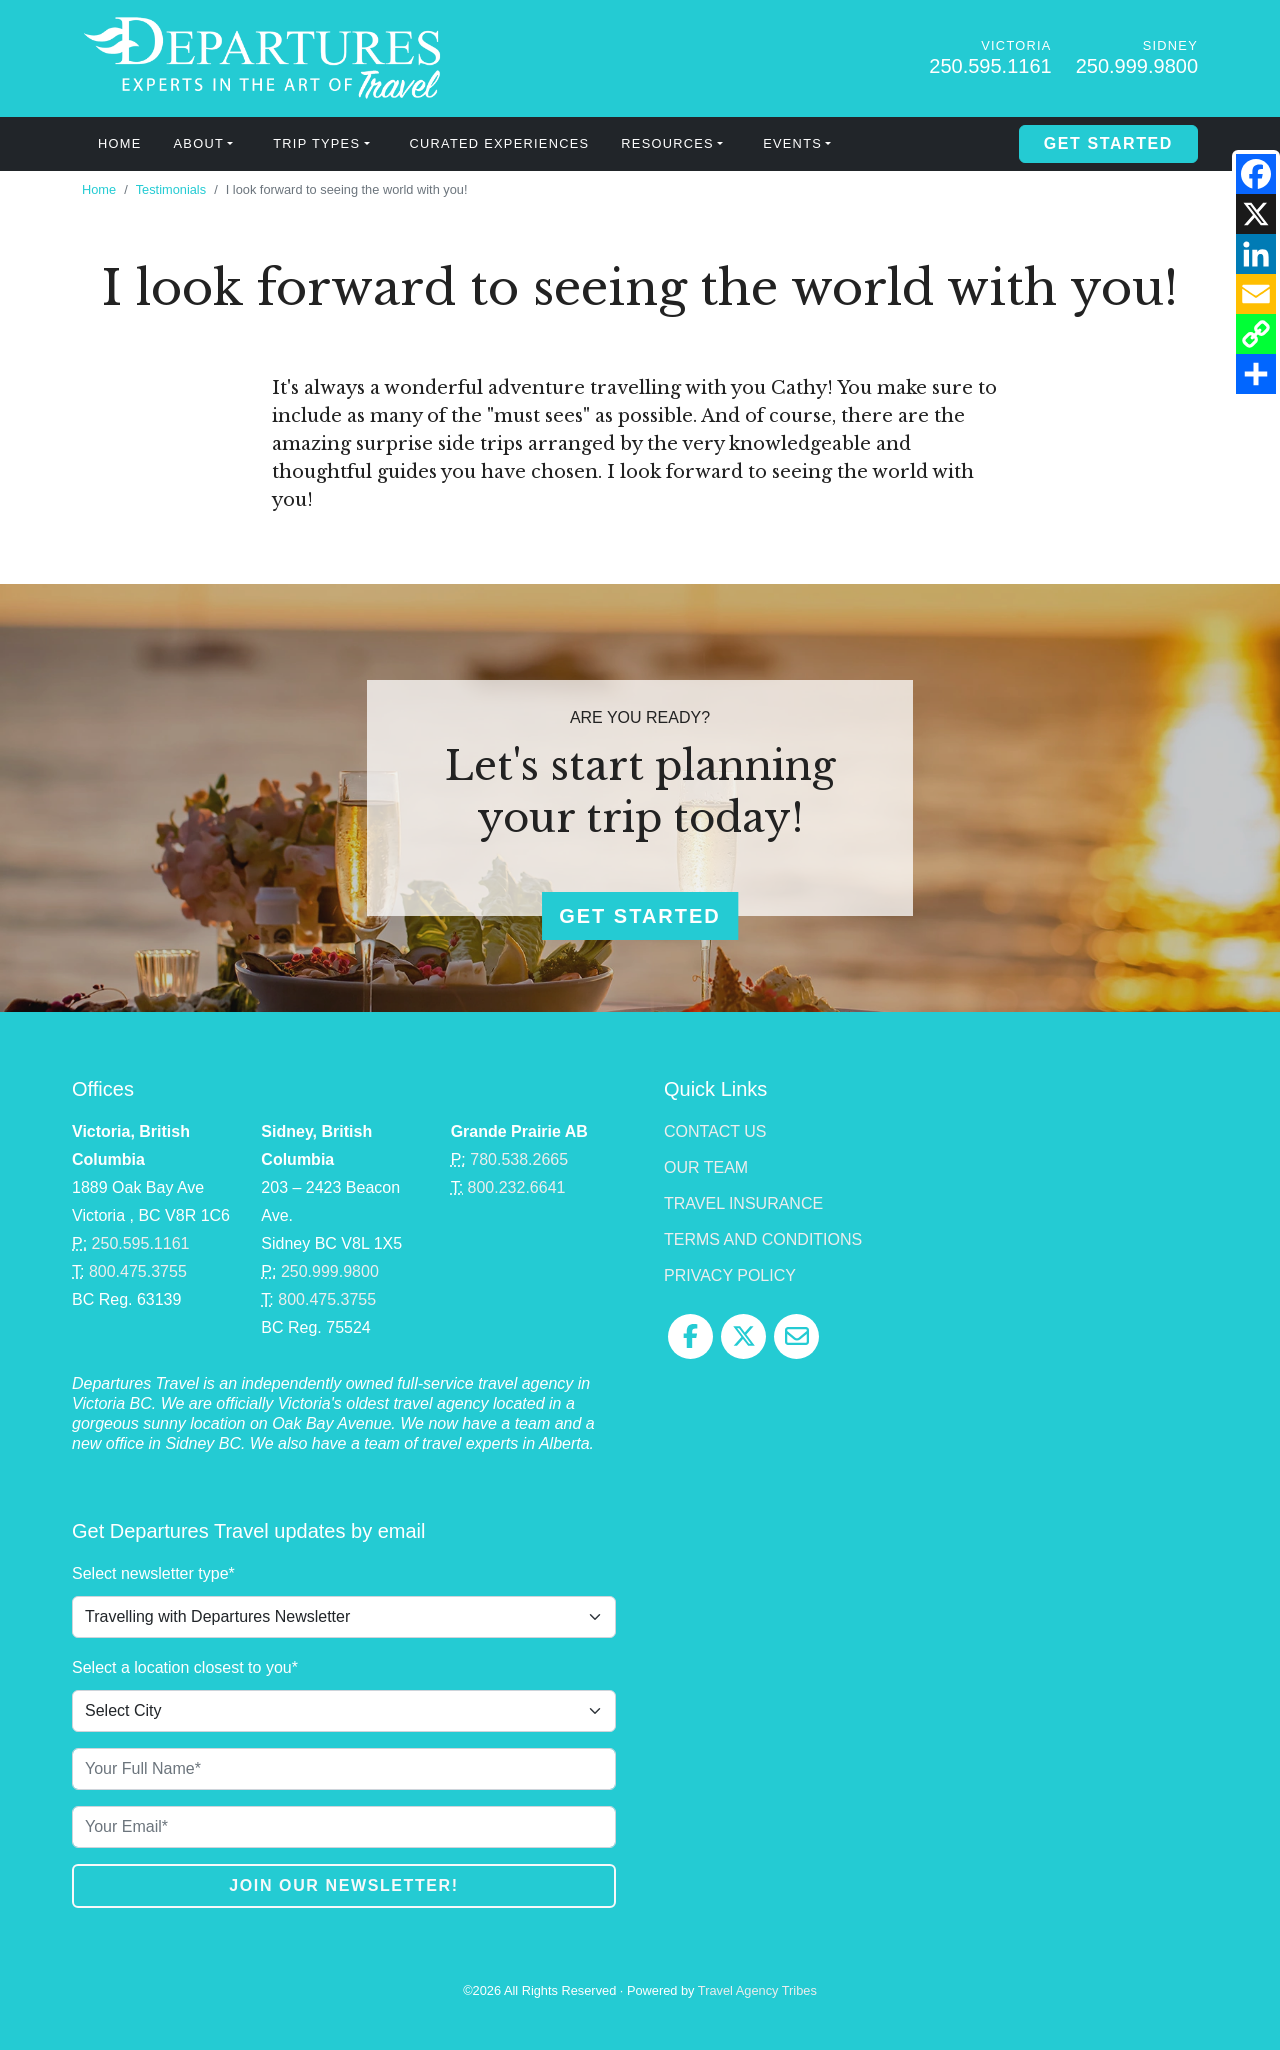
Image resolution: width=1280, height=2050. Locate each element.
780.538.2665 (519, 1159)
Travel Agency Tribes (757, 1990)
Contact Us (715, 1131)
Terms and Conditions (763, 1239)
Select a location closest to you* (185, 1667)
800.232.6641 (517, 1187)
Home (120, 143)
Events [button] (792, 143)
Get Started (1108, 143)
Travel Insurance (743, 1203)
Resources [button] (667, 143)
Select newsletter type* (153, 1573)
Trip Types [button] (316, 143)
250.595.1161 (990, 66)
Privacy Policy (730, 1275)
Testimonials (171, 189)
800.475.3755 (138, 1271)
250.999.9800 (1137, 66)
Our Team (706, 1167)
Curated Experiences (500, 143)
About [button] (199, 143)
